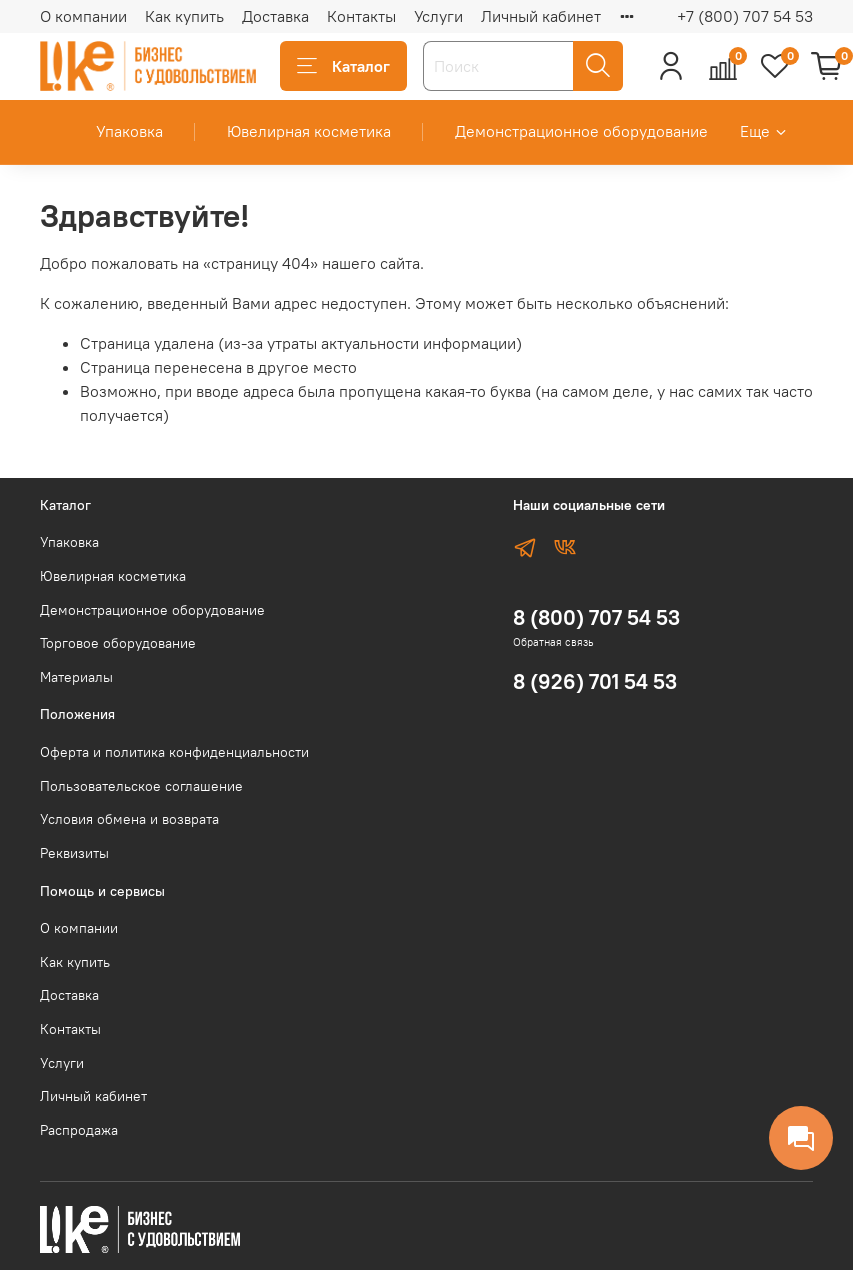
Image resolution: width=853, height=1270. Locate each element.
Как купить (184, 16)
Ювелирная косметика (309, 131)
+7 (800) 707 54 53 (745, 16)
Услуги (438, 16)
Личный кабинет (541, 16)
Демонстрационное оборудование (581, 131)
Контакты (361, 16)
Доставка (275, 16)
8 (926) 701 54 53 (595, 681)
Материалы (76, 677)
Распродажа (79, 1130)
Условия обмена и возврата (129, 819)
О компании (83, 16)
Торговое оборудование (118, 643)
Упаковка (129, 131)
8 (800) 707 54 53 (596, 617)
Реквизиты (74, 853)
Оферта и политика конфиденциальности (174, 752)
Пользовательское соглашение (141, 786)
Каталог (343, 66)
